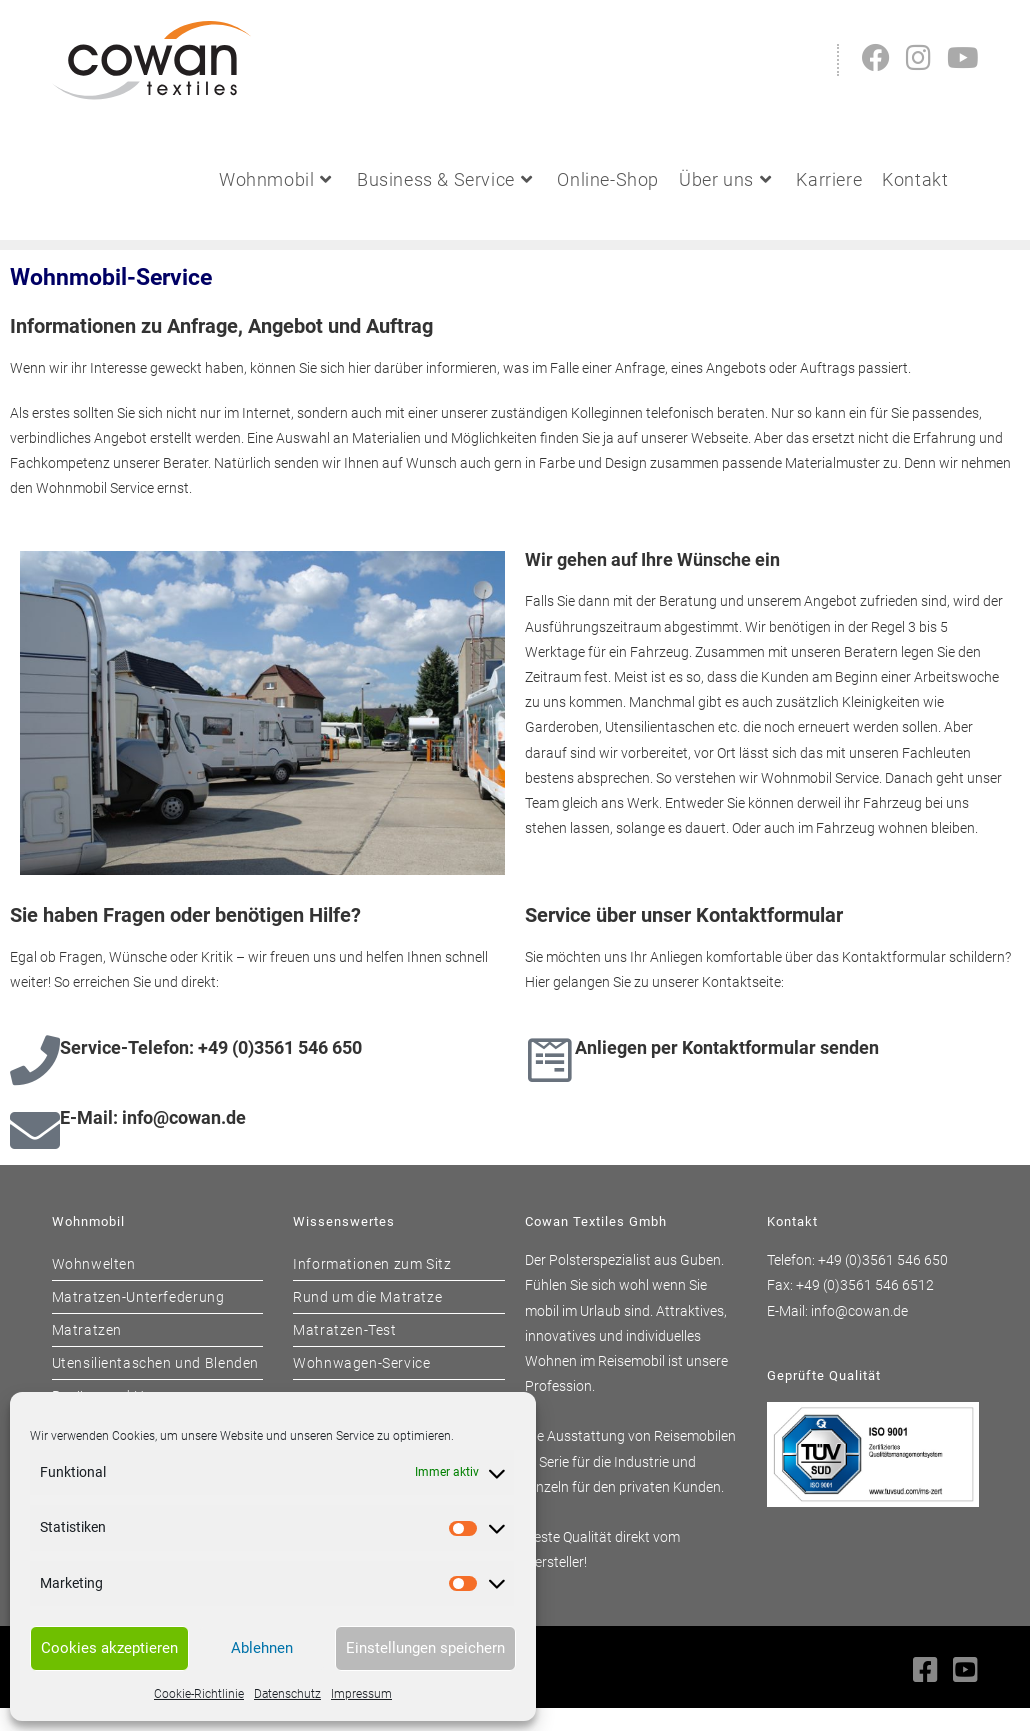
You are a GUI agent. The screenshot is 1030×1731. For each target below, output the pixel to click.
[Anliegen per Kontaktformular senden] (550, 1060)
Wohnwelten (94, 1264)
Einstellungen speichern (425, 1648)
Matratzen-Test (344, 1330)
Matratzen (87, 1330)
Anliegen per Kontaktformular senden (727, 1047)
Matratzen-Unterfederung (138, 1297)
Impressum (361, 1694)
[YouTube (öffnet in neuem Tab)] (963, 58)
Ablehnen (262, 1648)
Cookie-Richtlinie (199, 1694)
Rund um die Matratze (367, 1297)
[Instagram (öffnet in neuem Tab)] (918, 58)
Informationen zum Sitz (372, 1264)
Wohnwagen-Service (361, 1363)
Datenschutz (287, 1694)
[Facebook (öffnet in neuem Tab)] (876, 58)
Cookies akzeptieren (109, 1648)
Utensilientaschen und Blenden (155, 1363)
